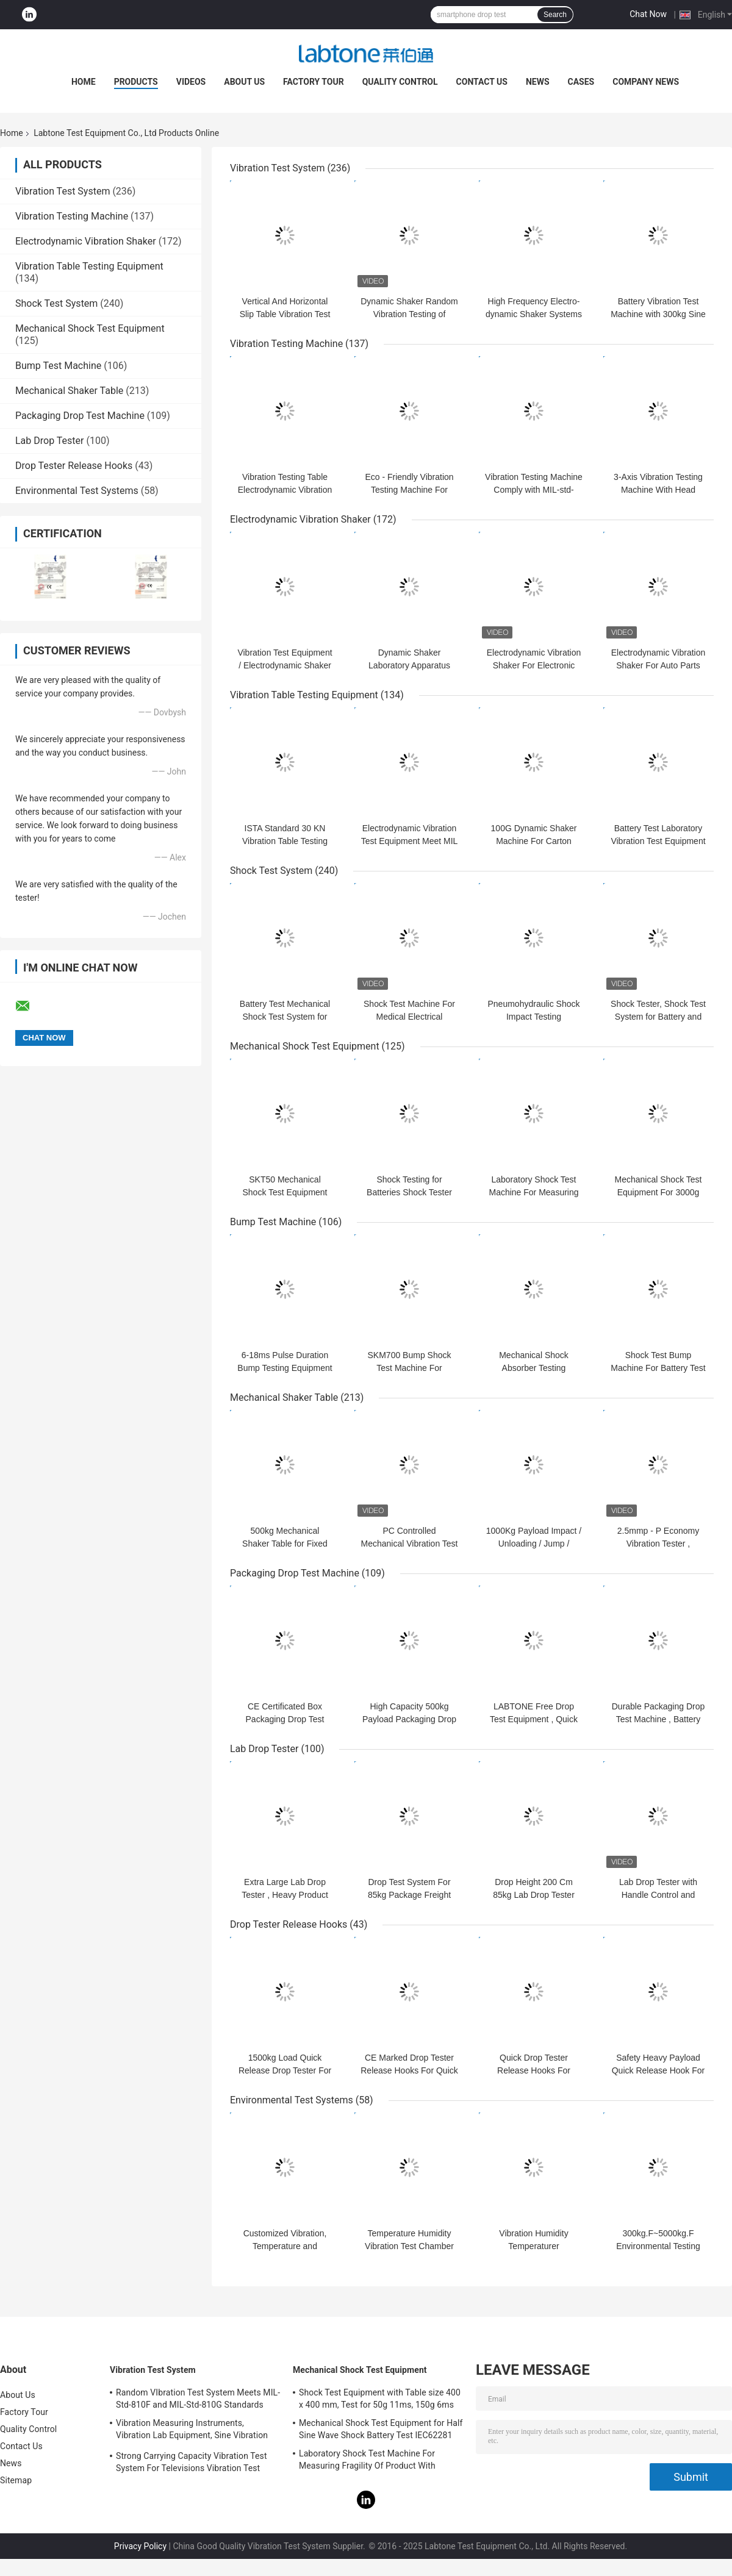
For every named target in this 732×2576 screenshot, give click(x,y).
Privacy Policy (140, 2546)
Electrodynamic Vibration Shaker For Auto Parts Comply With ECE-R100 (658, 665)
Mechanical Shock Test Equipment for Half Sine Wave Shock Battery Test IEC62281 (380, 2429)
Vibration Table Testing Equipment (89, 266)
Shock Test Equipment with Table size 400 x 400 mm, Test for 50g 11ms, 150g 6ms (380, 2399)
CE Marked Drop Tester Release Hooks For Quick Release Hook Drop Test (409, 2070)
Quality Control (400, 82)
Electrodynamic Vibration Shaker (85, 241)
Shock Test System (56, 303)
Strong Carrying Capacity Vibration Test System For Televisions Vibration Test (191, 2462)
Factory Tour (313, 82)
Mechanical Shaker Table (69, 390)
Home (83, 82)
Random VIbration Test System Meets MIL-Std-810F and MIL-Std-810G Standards (198, 2399)
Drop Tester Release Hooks (73, 465)
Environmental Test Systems (76, 490)
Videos (191, 82)
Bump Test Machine (58, 365)
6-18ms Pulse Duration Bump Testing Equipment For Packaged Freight (284, 1368)
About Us (244, 82)
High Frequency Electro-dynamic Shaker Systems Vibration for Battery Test (534, 314)
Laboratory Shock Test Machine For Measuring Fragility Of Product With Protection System (367, 2461)
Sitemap (16, 2480)
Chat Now (648, 14)
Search (555, 14)
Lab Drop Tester (49, 440)
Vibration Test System (62, 191)
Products (136, 82)
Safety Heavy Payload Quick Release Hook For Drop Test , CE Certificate (658, 2070)
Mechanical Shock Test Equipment (90, 328)
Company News (645, 82)
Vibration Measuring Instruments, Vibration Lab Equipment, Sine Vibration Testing (192, 2431)
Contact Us (482, 82)
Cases (581, 82)
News (538, 82)
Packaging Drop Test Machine (80, 415)
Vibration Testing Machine (71, 216)
